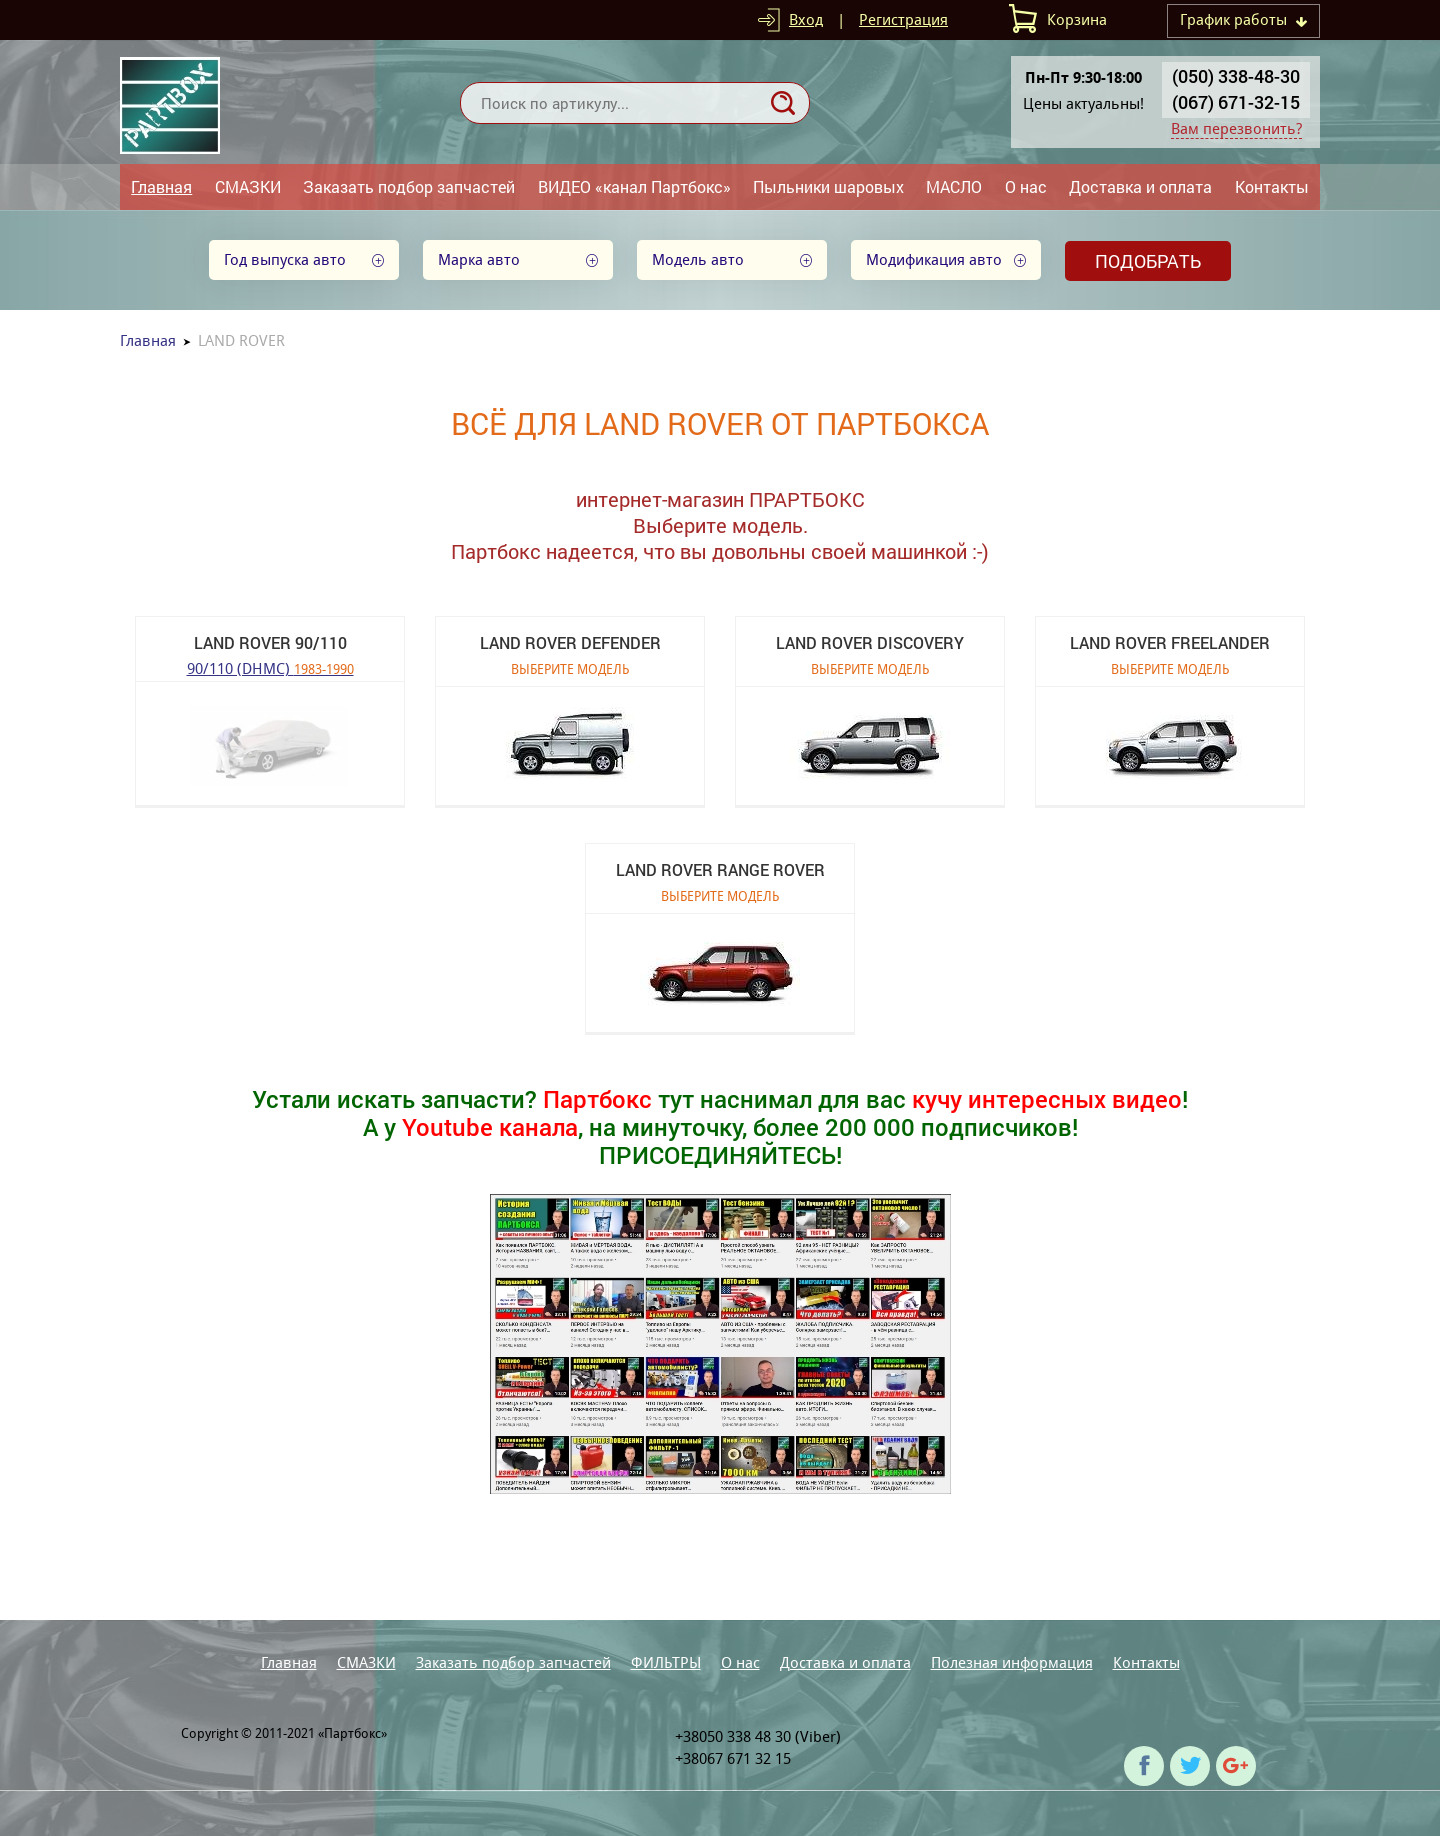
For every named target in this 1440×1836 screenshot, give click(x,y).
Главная (161, 186)
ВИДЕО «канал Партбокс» (634, 186)
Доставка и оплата (1140, 186)
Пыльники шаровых (828, 186)
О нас (1026, 186)
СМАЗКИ (248, 186)
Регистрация (903, 19)
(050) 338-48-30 (1236, 76)
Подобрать (1148, 261)
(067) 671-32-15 (1236, 102)
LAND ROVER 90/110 (270, 642)
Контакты (1272, 186)
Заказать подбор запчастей (409, 186)
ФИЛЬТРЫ (666, 1662)
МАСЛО (954, 186)
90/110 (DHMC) (270, 667)
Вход (806, 19)
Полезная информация (1012, 1662)
